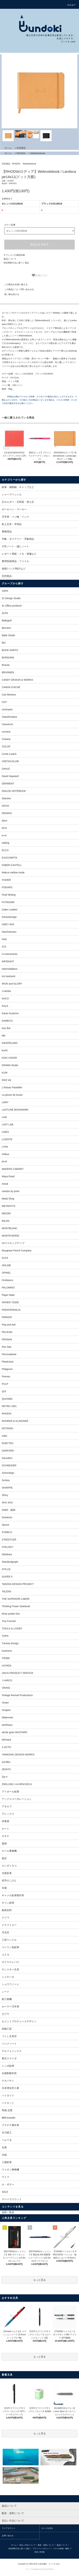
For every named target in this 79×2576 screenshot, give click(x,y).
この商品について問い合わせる (17, 289)
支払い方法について (27, 2545)
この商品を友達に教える (14, 284)
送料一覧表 (8, 2212)
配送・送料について (46, 2545)
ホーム (8, 148)
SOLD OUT (39, 244)
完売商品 (21, 148)
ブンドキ (29, 2569)
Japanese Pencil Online (43, 2569)
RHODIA (21, 153)
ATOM (42, 2552)
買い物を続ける (9, 294)
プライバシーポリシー (41, 2549)
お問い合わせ (7, 2536)
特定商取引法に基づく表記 (16, 263)
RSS (36, 2552)
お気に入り (40, 275)
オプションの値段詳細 (14, 255)
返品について (10, 259)
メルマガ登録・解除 (61, 2549)
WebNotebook (37, 153)
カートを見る (47, 2528)
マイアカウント (8, 2528)
